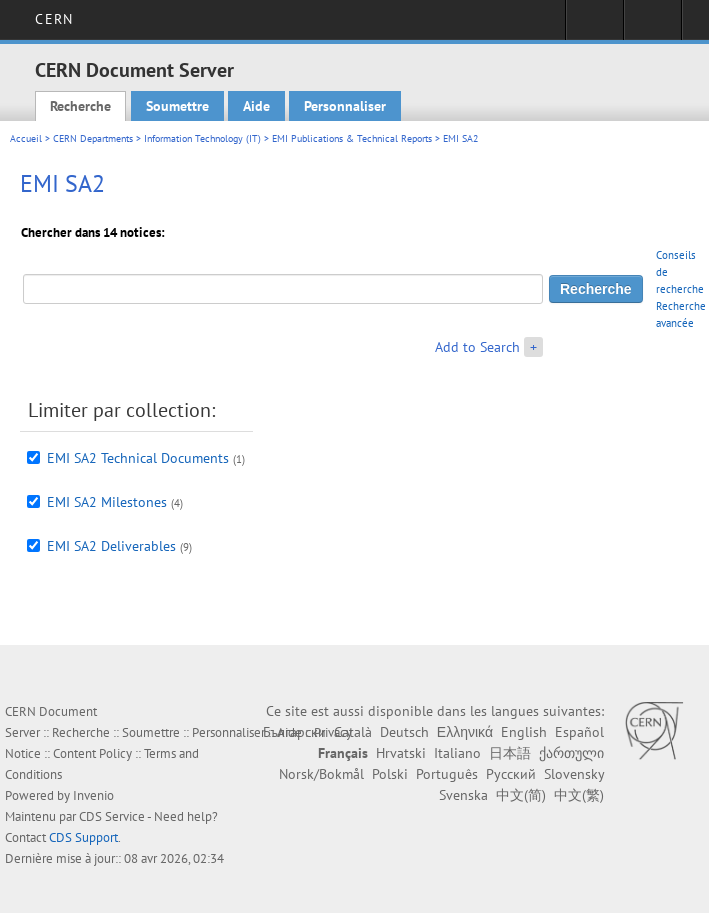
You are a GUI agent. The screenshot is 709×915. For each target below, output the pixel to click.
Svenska (463, 795)
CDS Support (83, 837)
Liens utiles (652, 26)
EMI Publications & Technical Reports (352, 138)
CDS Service (112, 816)
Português (447, 774)
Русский (511, 774)
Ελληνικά (465, 732)
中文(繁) (579, 795)
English (524, 732)
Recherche (80, 106)
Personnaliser (345, 106)
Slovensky (574, 774)
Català (353, 732)
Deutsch (404, 732)
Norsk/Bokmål (321, 774)
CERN (53, 19)
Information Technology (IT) (202, 138)
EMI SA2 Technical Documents (138, 458)
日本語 (510, 753)
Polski (390, 774)
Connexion (594, 26)
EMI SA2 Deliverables (111, 546)
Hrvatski (401, 753)
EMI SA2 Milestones (107, 502)
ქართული (571, 753)
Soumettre (177, 106)
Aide (256, 106)
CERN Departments (93, 138)
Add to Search (477, 347)
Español (579, 732)
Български (294, 732)
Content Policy (92, 753)
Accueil (26, 138)
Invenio (93, 795)
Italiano (457, 753)
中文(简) (521, 795)
